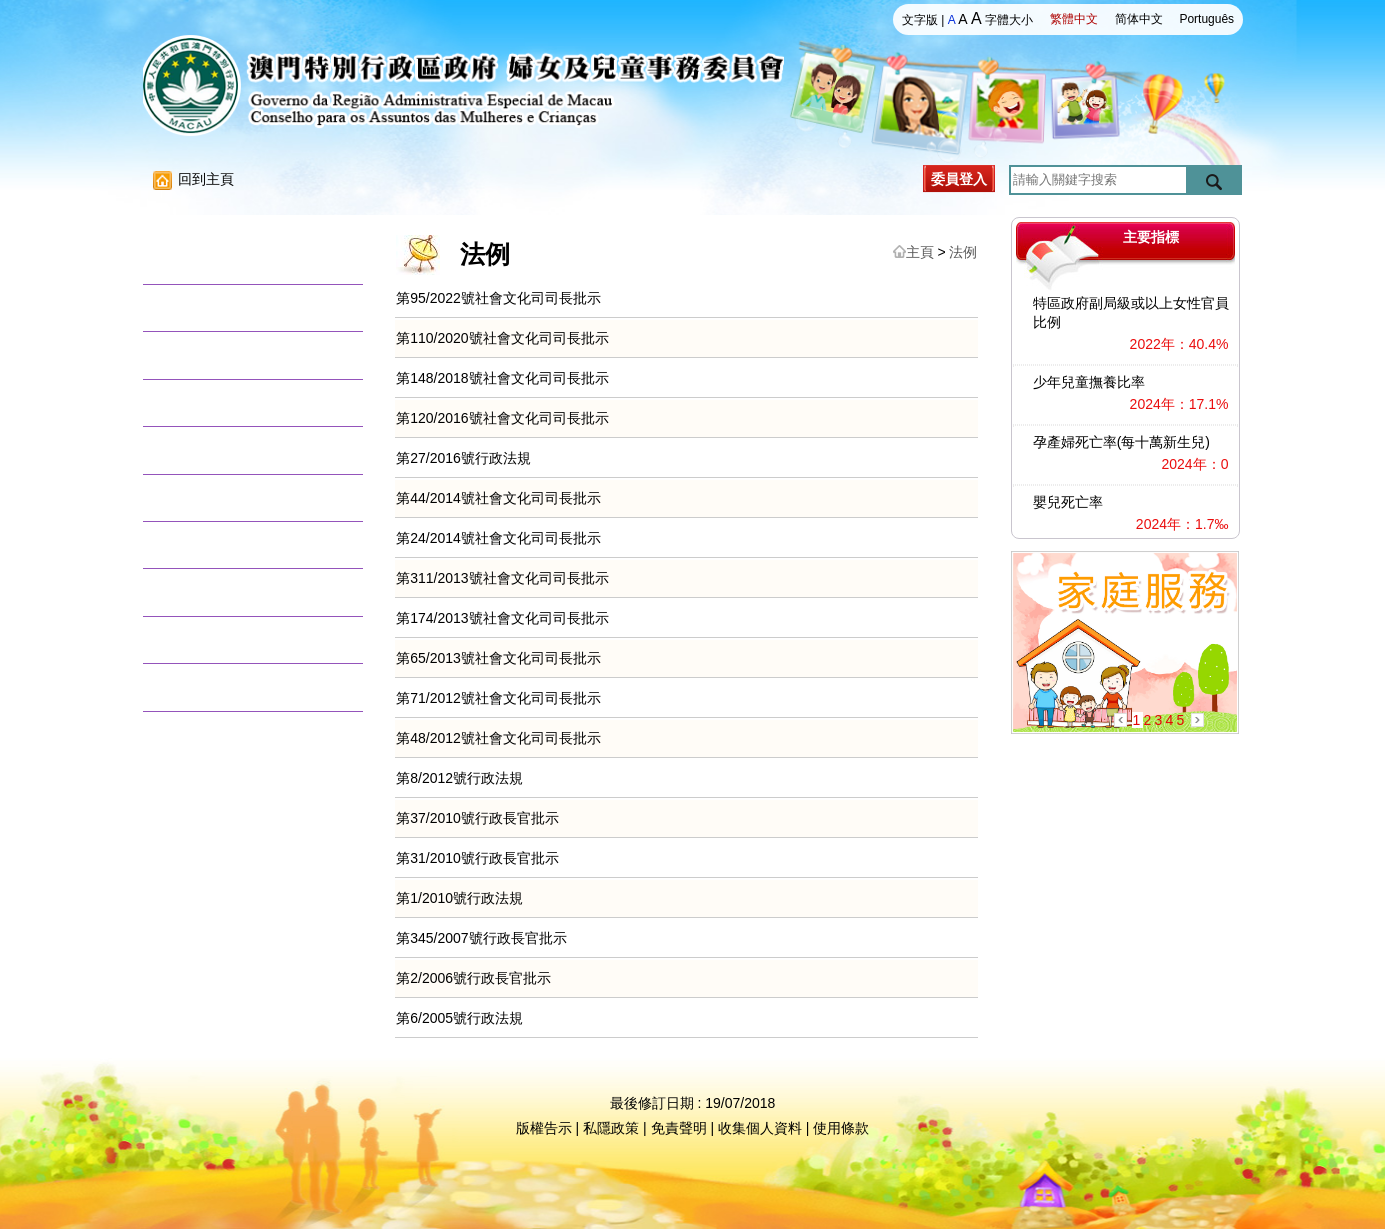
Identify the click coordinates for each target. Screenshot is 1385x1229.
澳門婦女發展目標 (220, 449)
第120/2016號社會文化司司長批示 (502, 418)
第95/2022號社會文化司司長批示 (498, 298)
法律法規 (190, 354)
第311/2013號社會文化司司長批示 (502, 578)
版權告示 (544, 1128)
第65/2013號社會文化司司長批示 (498, 658)
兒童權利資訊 (205, 497)
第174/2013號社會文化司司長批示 (502, 618)
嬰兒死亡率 (1068, 502)
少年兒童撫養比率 (1089, 382)
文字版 (920, 20)
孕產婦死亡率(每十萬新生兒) (1121, 442)
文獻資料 (190, 591)
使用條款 (841, 1128)
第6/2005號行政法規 (459, 1018)
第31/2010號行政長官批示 (477, 858)
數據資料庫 (197, 544)
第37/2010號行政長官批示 (477, 818)
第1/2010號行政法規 (459, 898)
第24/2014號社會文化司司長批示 (498, 538)
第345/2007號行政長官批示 (481, 938)
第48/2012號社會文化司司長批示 (498, 738)
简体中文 (1139, 19)
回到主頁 (193, 179)
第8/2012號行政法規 (459, 778)
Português (1206, 19)
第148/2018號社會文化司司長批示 (502, 378)
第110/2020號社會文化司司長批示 (502, 338)
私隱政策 (611, 1128)
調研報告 (190, 402)
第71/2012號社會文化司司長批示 (498, 698)
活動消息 (190, 307)
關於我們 (190, 260)
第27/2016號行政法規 (463, 458)
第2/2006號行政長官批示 (473, 978)
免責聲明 (679, 1128)
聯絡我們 (190, 686)
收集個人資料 (760, 1128)
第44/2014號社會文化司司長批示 (498, 498)
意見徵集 (190, 639)
